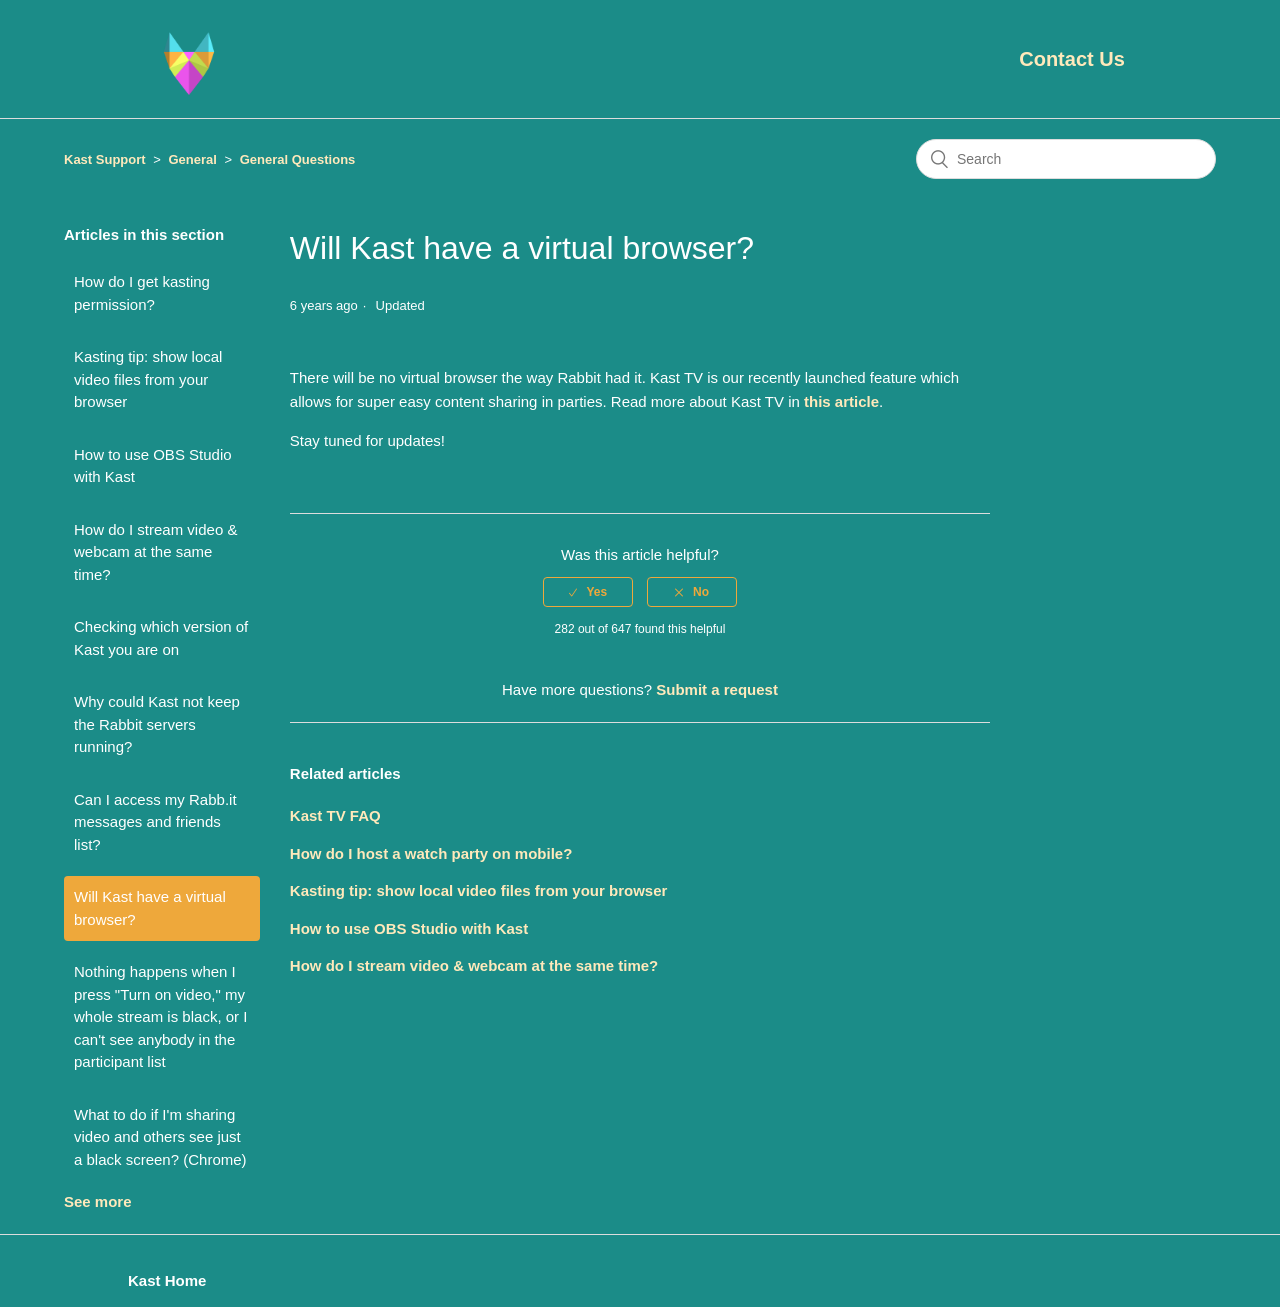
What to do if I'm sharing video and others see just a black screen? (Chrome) (160, 1137)
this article (841, 401)
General (192, 159)
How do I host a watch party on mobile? (431, 853)
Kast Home (167, 1280)
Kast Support (105, 159)
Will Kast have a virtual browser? (150, 908)
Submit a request (717, 689)
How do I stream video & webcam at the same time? (155, 552)
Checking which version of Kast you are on (161, 638)
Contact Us (1072, 59)
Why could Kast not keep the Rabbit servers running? (157, 724)
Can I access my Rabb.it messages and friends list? (155, 822)
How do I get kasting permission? (142, 293)
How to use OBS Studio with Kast (153, 466)
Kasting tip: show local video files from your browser (148, 379)
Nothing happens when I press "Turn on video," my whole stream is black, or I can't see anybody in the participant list (160, 1016)
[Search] (1066, 159)
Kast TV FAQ (335, 815)
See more (98, 1201)
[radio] (588, 592)
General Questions (298, 159)
